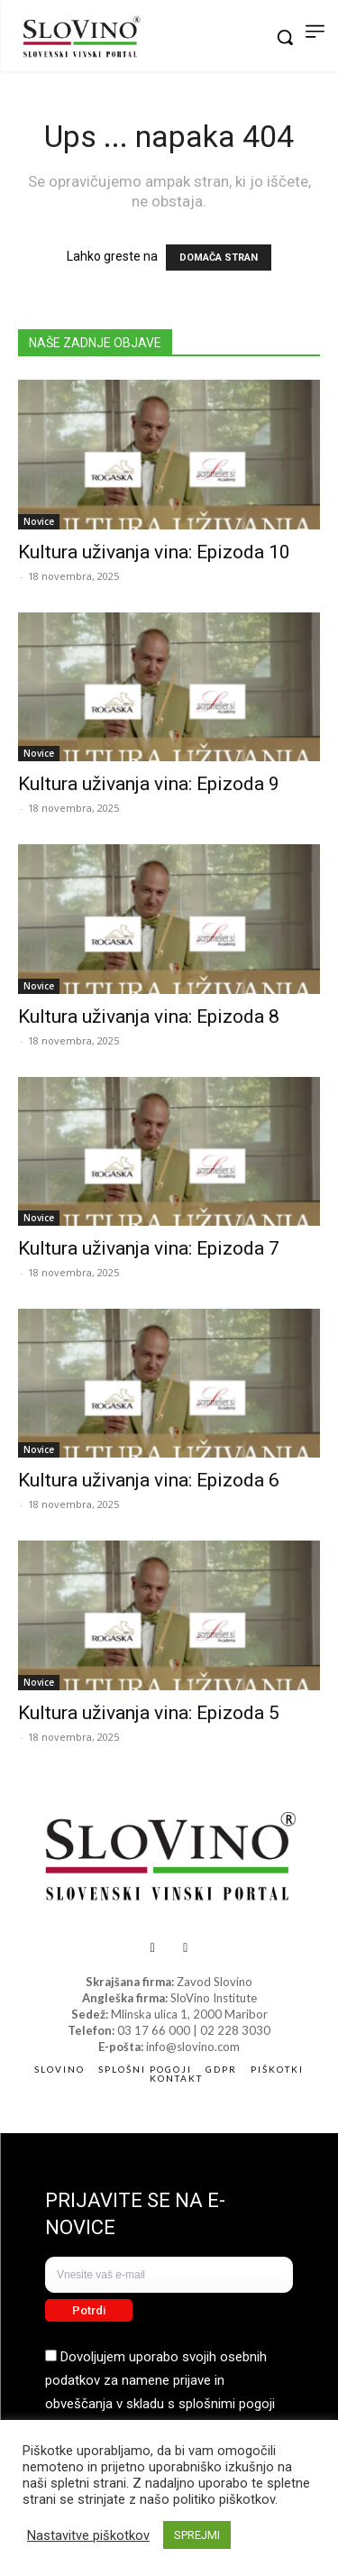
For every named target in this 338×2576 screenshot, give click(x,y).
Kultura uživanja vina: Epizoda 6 (148, 1480)
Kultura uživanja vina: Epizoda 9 (148, 784)
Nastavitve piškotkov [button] (88, 2535)
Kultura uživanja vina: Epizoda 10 (154, 552)
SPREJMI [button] (197, 2535)
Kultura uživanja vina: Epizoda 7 (148, 1248)
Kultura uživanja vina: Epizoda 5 (148, 1713)
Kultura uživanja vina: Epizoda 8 (148, 1016)
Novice (38, 521)
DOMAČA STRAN (218, 257)
